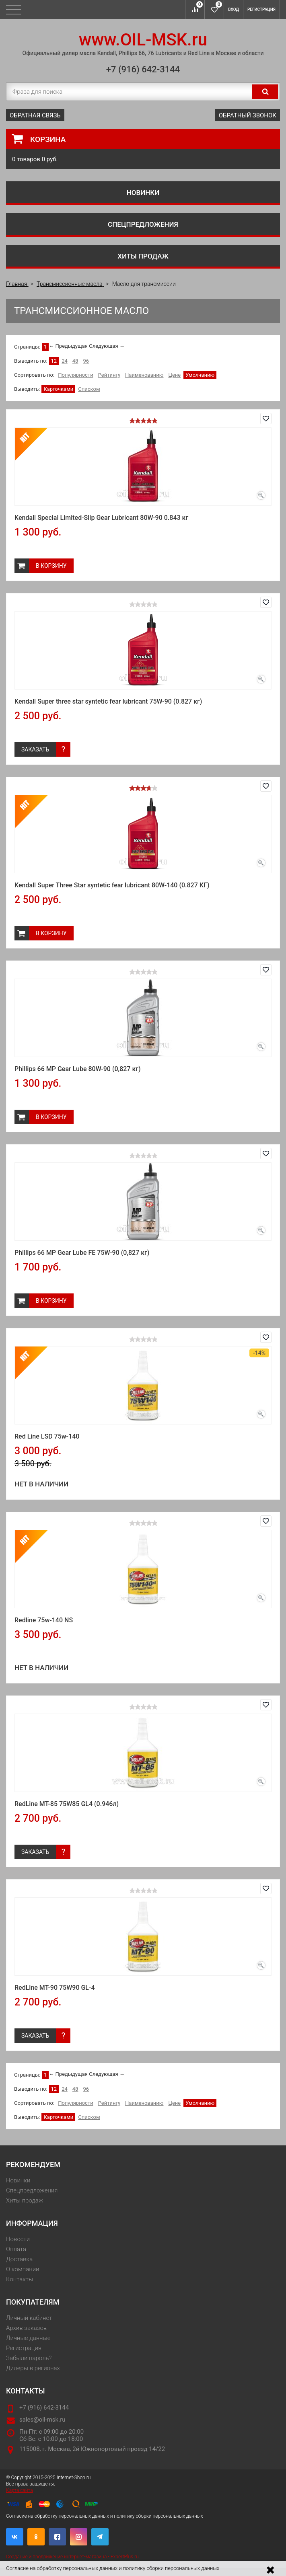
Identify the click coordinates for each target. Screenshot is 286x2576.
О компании (22, 2269)
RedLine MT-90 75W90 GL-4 (54, 1987)
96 (86, 361)
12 (54, 361)
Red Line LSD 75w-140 (46, 1436)
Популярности (75, 375)
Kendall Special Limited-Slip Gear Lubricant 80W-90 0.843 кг (101, 517)
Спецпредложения (143, 224)
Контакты (19, 2279)
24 (65, 361)
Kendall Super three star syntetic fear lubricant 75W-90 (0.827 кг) (108, 701)
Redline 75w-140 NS (43, 1620)
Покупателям (32, 2302)
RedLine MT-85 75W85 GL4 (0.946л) (66, 1804)
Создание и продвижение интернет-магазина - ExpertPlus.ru (72, 2557)
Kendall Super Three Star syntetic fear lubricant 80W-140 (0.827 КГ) (112, 885)
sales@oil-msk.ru (42, 2419)
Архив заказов (26, 2328)
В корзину (51, 565)
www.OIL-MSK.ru (143, 39)
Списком (89, 389)
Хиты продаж (143, 256)
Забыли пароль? (28, 2358)
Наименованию (144, 375)
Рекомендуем (33, 2164)
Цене (174, 375)
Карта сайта (19, 2490)
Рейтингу (109, 375)
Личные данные (28, 2338)
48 (75, 361)
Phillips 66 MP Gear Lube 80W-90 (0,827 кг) (77, 1069)
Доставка (19, 2259)
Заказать (35, 749)
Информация (32, 2223)
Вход (233, 9)
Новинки (143, 193)
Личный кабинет (29, 2317)
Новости (18, 2239)
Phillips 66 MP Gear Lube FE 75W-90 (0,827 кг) (81, 1252)
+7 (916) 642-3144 (143, 69)
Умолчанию (199, 375)
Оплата (16, 2249)
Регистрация (261, 9)
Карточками (58, 389)
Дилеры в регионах (33, 2368)
